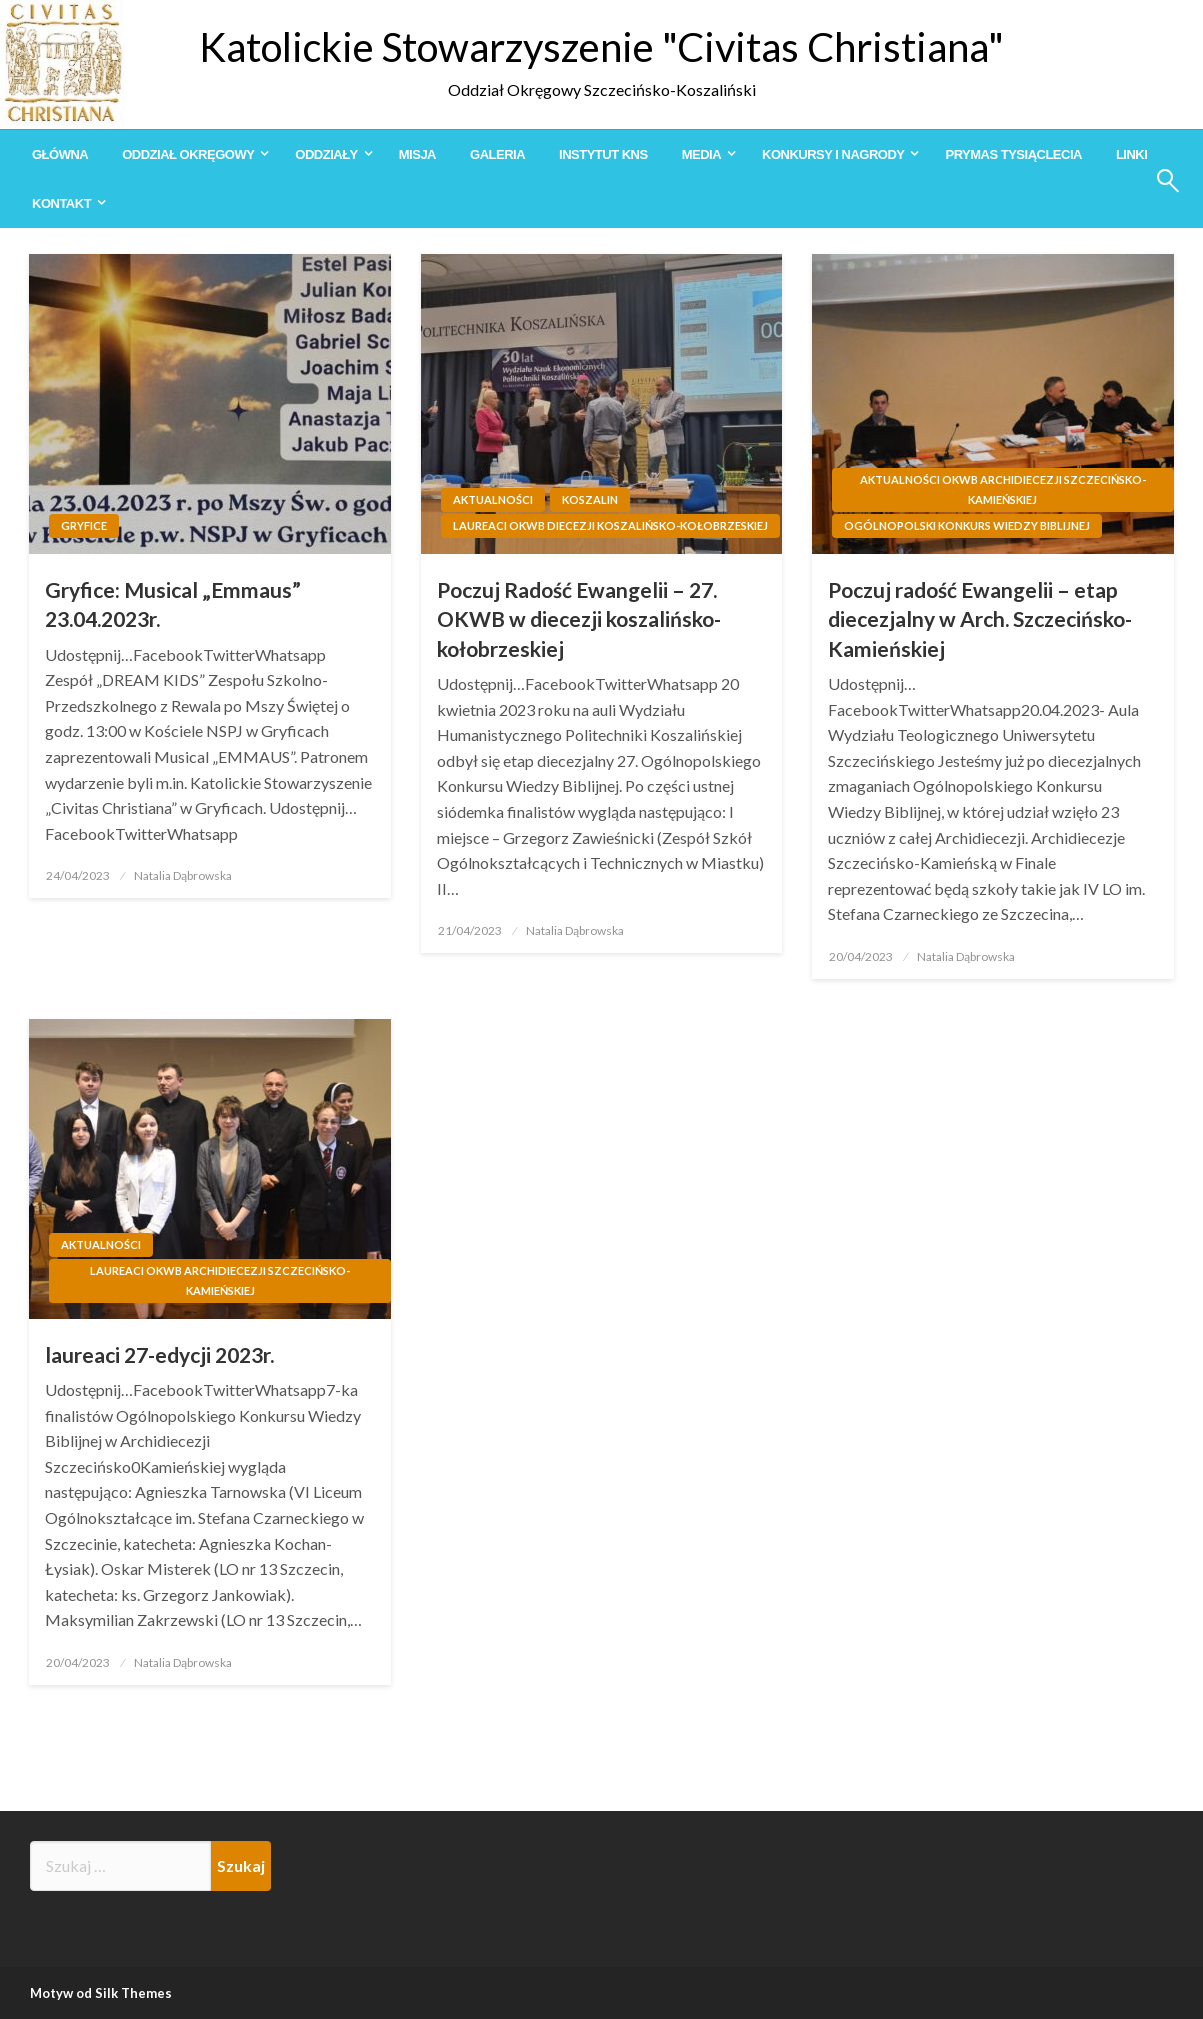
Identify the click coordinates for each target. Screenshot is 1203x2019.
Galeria (497, 154)
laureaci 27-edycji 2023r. (159, 1354)
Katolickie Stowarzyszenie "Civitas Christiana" (601, 47)
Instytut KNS (603, 154)
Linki (1131, 154)
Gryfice (84, 525)
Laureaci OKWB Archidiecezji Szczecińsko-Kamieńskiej (220, 1280)
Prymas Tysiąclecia (1013, 154)
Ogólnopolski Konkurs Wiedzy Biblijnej (967, 525)
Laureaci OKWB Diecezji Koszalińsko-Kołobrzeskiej (610, 525)
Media (701, 154)
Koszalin (590, 499)
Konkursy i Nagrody (833, 154)
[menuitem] (60, 154)
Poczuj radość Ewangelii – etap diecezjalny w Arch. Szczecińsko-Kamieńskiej (980, 619)
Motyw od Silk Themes (101, 1993)
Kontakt (61, 203)
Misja (417, 154)
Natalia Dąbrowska (183, 875)
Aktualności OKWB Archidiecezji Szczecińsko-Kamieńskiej (1003, 489)
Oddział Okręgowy (188, 154)
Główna (60, 154)
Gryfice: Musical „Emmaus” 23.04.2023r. (173, 604)
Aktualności (493, 499)
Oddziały (326, 154)
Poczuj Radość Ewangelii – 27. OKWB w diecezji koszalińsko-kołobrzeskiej (579, 619)
